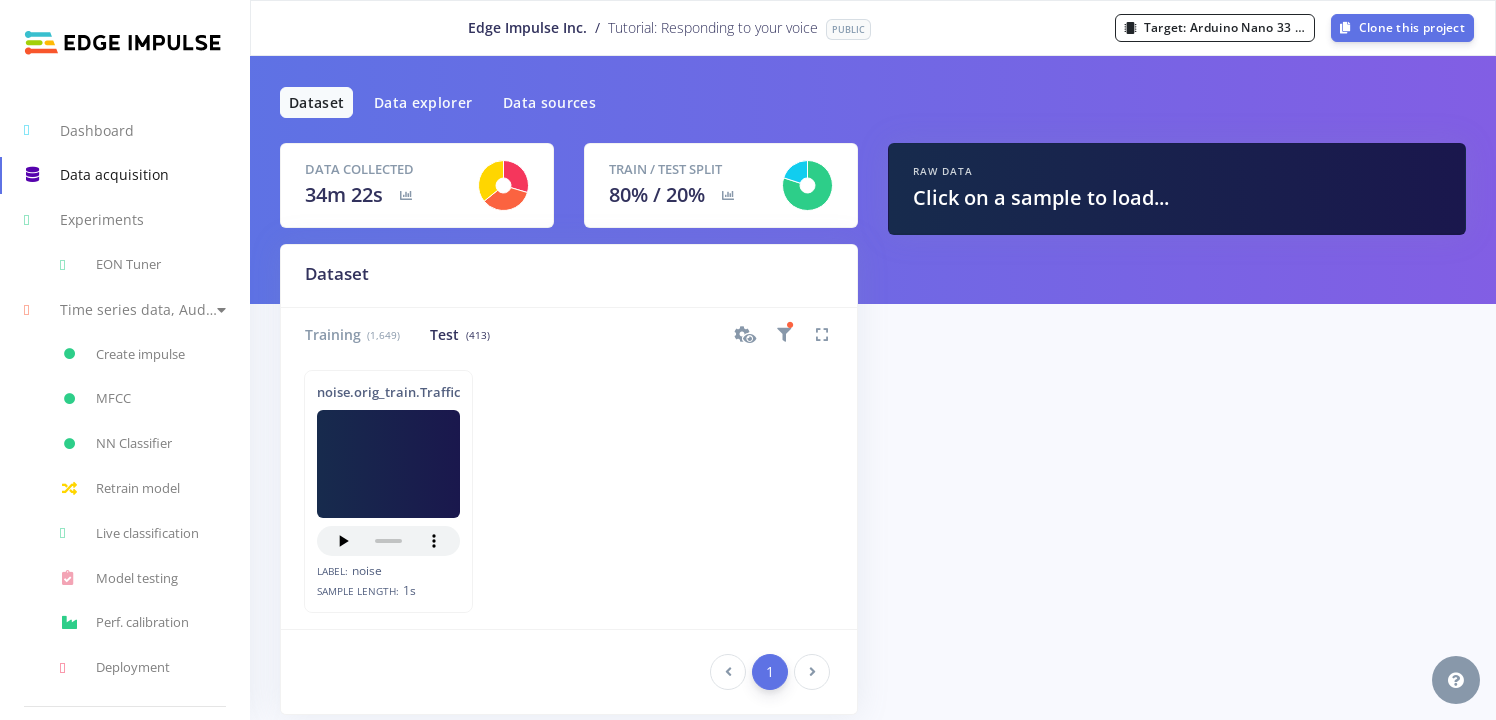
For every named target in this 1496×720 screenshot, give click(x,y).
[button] (125, 309)
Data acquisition (96, 175)
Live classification (129, 533)
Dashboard (79, 130)
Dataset (316, 102)
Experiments (84, 220)
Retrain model (120, 489)
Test (459, 334)
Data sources (549, 102)
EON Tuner (110, 265)
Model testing (119, 578)
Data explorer (423, 102)
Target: (1219, 27)
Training (352, 334)
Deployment (115, 668)
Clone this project (1402, 27)
